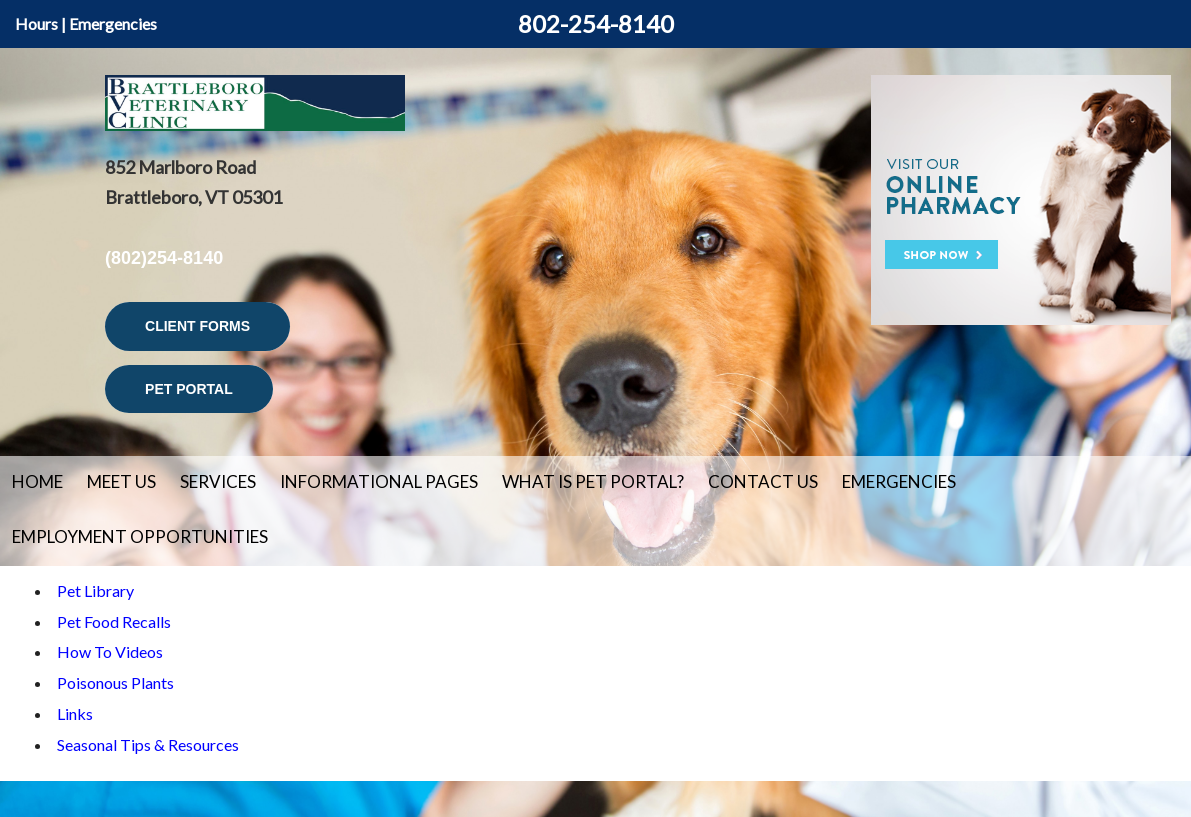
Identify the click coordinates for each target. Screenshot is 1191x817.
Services (218, 481)
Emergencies (113, 23)
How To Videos (110, 651)
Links (75, 713)
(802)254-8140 (164, 258)
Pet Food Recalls (114, 621)
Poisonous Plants (115, 682)
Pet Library (95, 590)
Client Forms (197, 326)
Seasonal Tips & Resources (148, 744)
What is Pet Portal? (593, 481)
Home (37, 481)
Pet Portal (189, 389)
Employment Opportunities (140, 536)
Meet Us (121, 481)
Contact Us (763, 481)
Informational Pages (379, 481)
